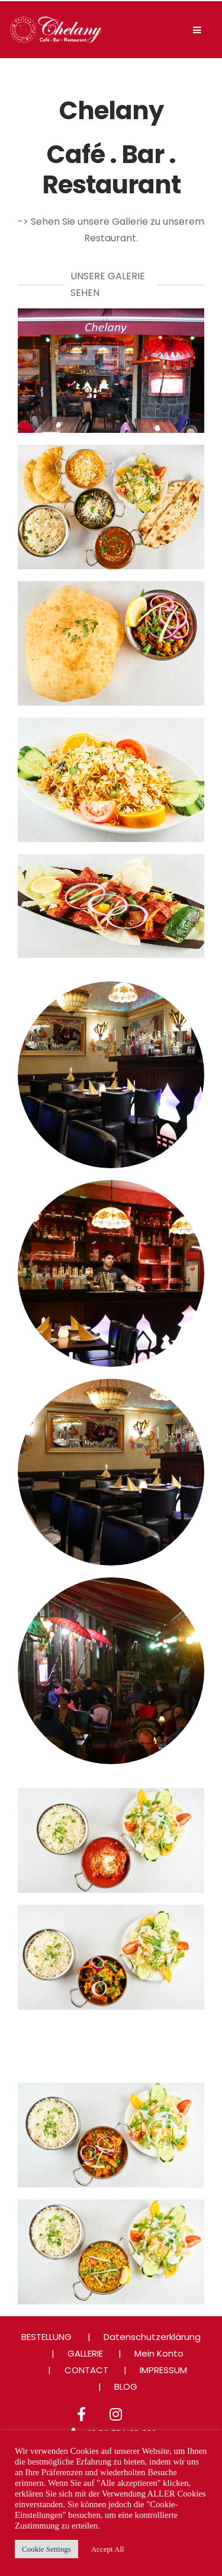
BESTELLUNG (46, 2336)
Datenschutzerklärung (152, 2336)
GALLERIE (85, 2353)
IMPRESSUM (163, 2370)
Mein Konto (159, 2353)
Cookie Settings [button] (46, 2549)
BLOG (125, 2386)
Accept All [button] (107, 2549)
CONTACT (86, 2370)
